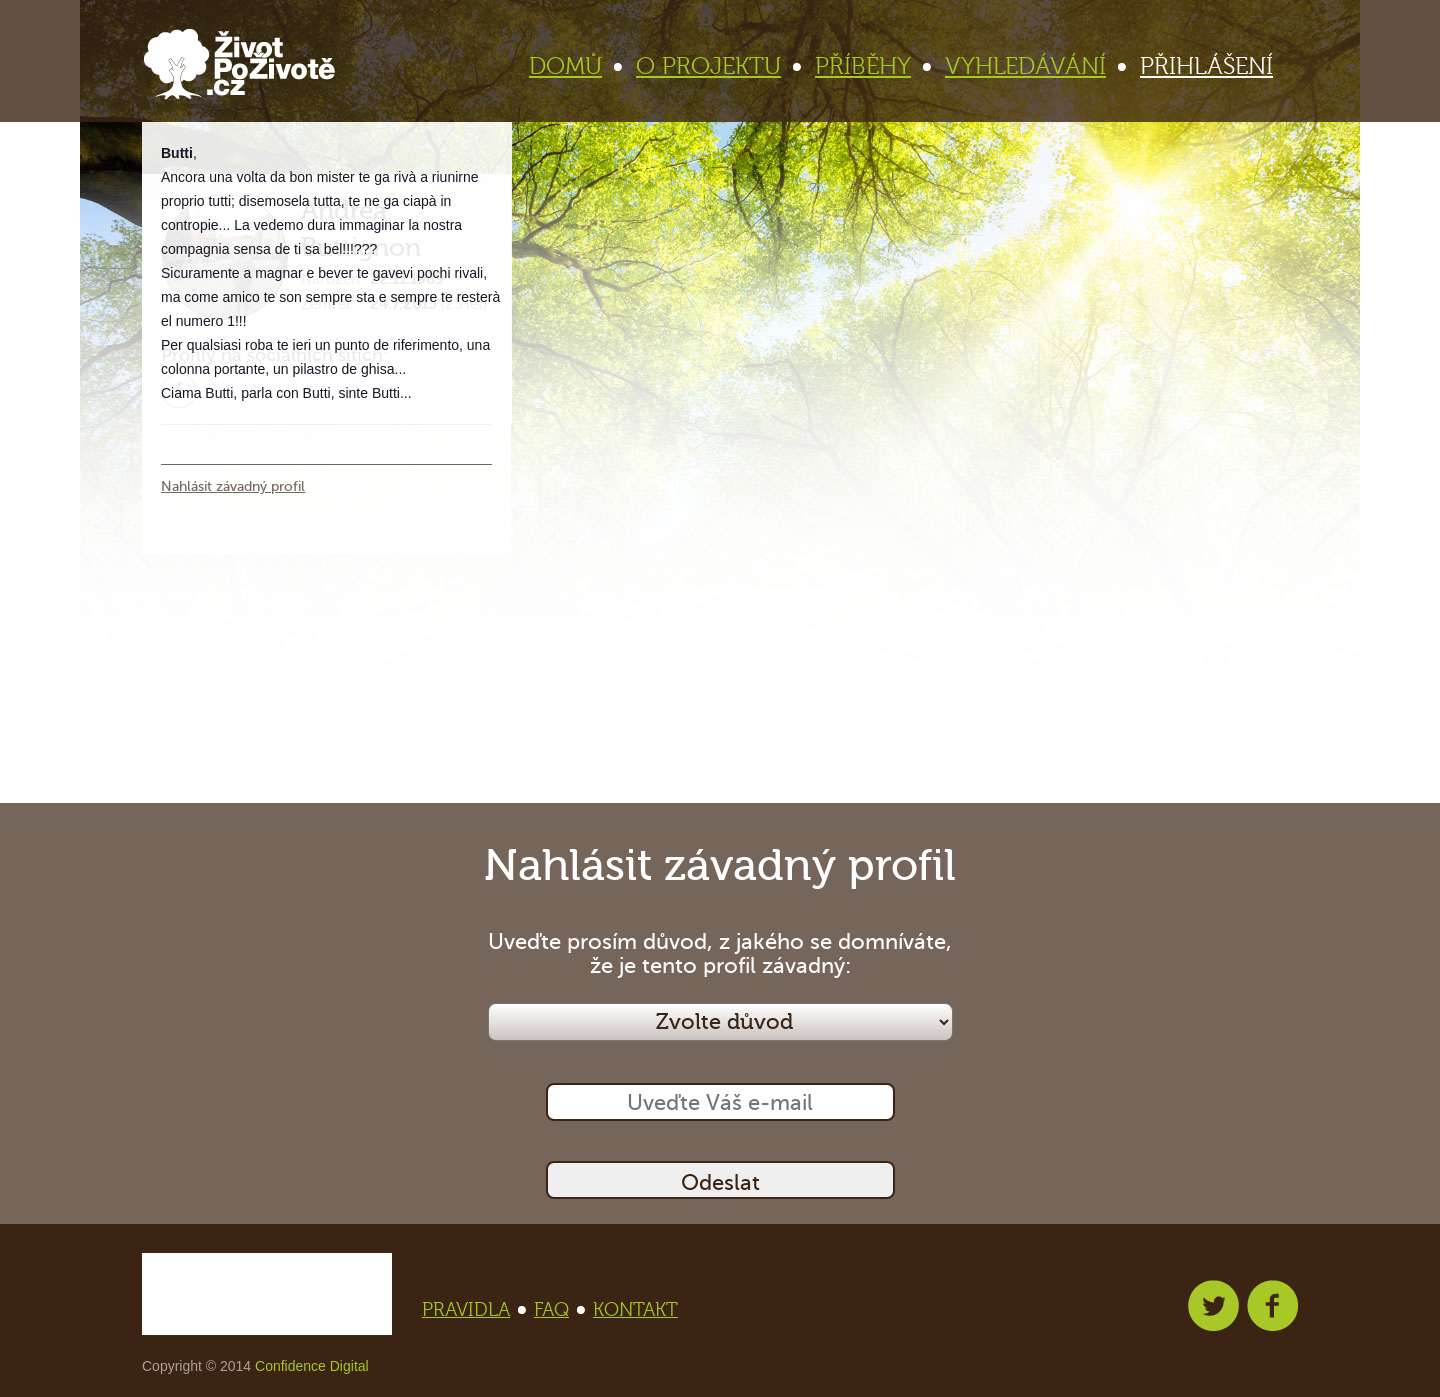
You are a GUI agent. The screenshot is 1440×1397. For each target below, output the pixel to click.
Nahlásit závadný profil (233, 486)
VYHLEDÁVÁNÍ (1034, 66)
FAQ (557, 1310)
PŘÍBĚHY (871, 66)
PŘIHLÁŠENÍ (1206, 66)
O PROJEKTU (717, 66)
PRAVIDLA (472, 1310)
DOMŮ (574, 66)
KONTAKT (635, 1310)
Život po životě (239, 64)
